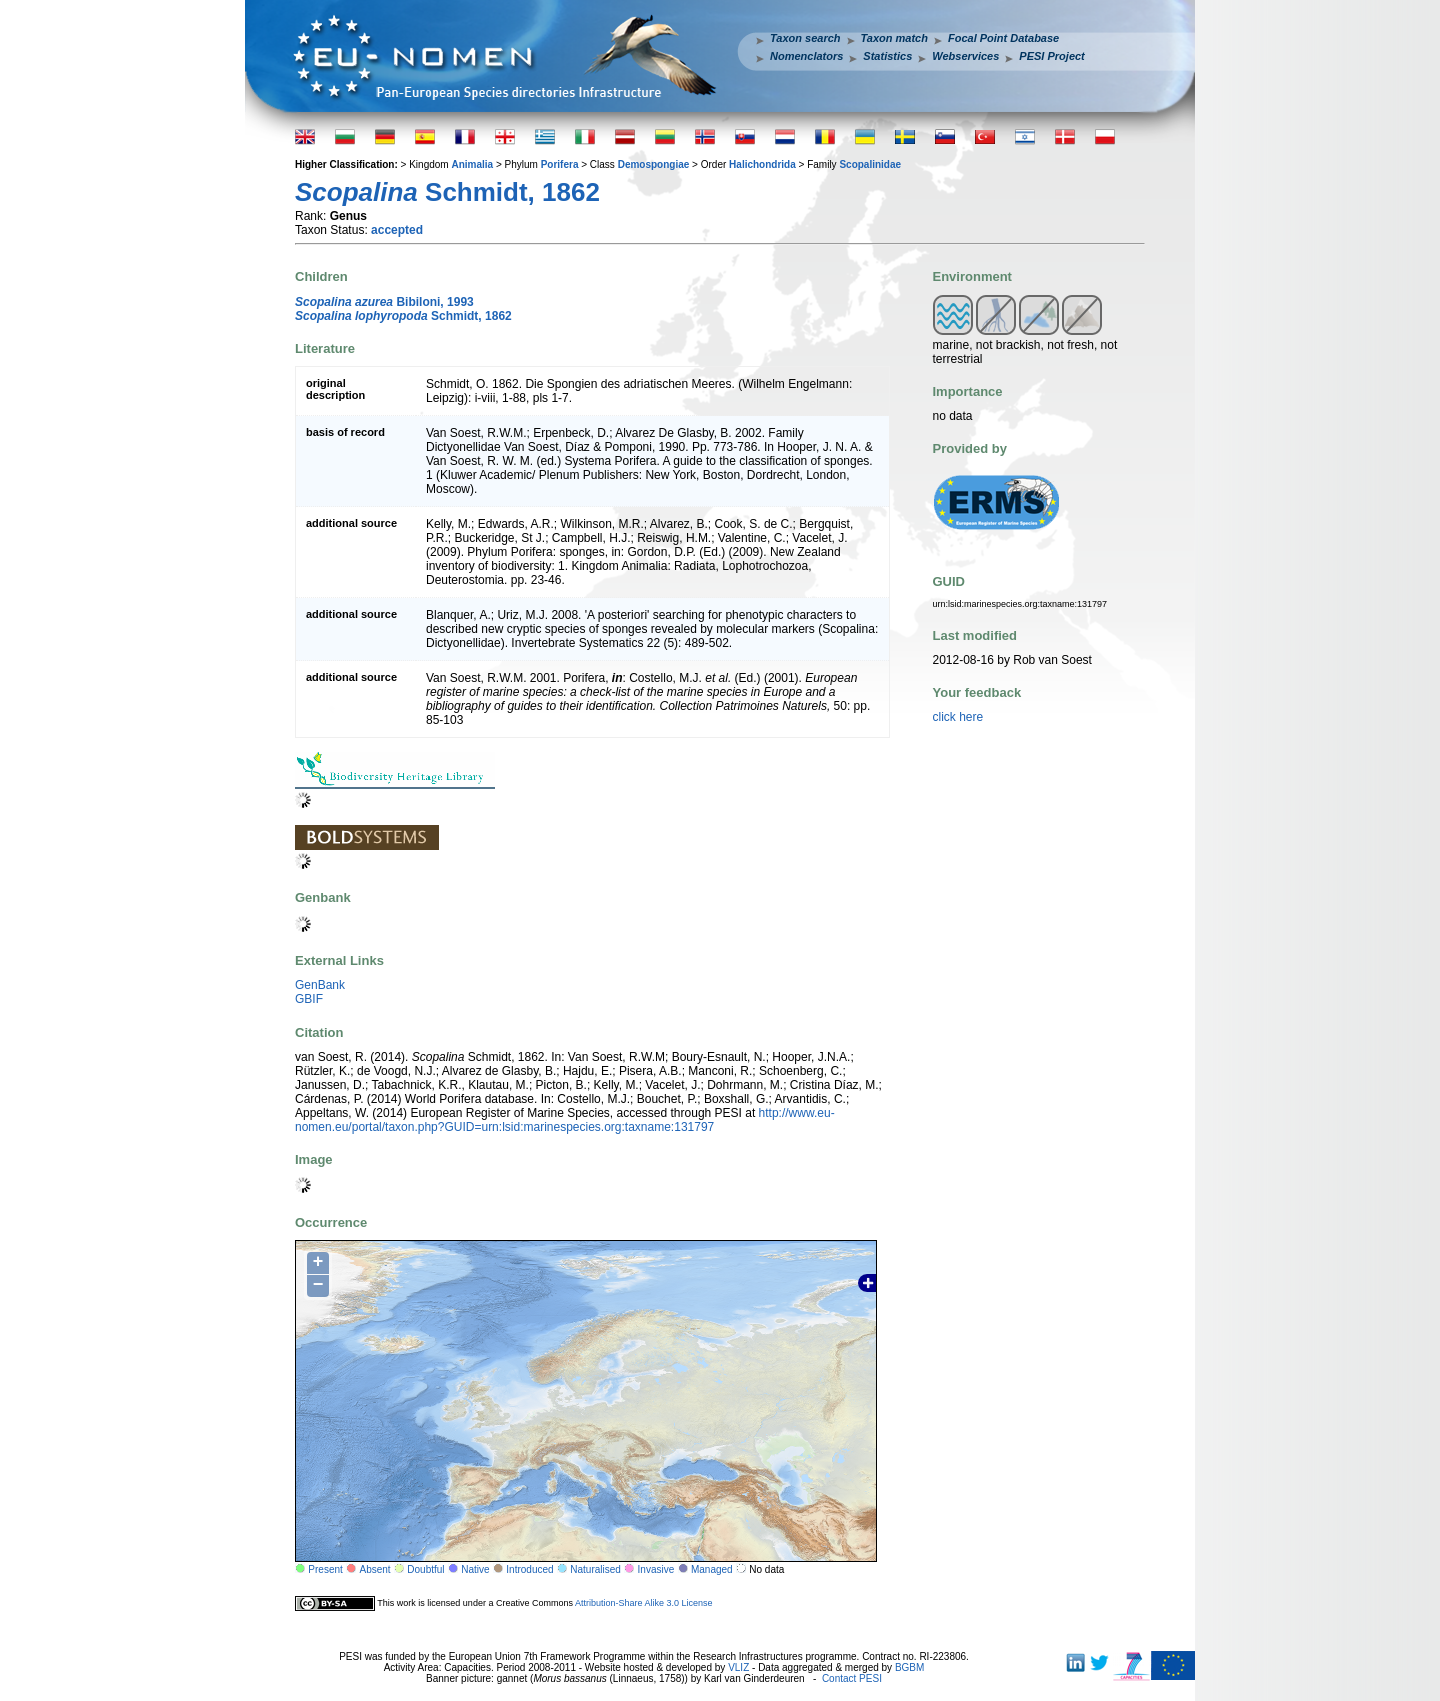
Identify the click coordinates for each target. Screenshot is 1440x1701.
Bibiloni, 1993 (384, 302)
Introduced (529, 1569)
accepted (397, 230)
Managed (712, 1569)
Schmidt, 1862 (403, 316)
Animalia (472, 164)
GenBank (320, 985)
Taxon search (805, 38)
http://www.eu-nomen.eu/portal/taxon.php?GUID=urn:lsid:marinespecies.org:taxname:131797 (565, 1120)
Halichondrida (762, 164)
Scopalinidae (870, 164)
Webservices (965, 56)
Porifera (560, 164)
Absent (375, 1569)
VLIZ (738, 1667)
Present (325, 1569)
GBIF (309, 999)
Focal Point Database (1003, 38)
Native (475, 1569)
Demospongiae (654, 164)
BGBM (909, 1667)
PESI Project (1051, 56)
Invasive (656, 1569)
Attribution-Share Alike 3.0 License (644, 1603)
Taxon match (894, 38)
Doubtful (425, 1569)
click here (958, 717)
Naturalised (595, 1569)
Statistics (887, 56)
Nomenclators (806, 56)
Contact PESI (852, 1678)
